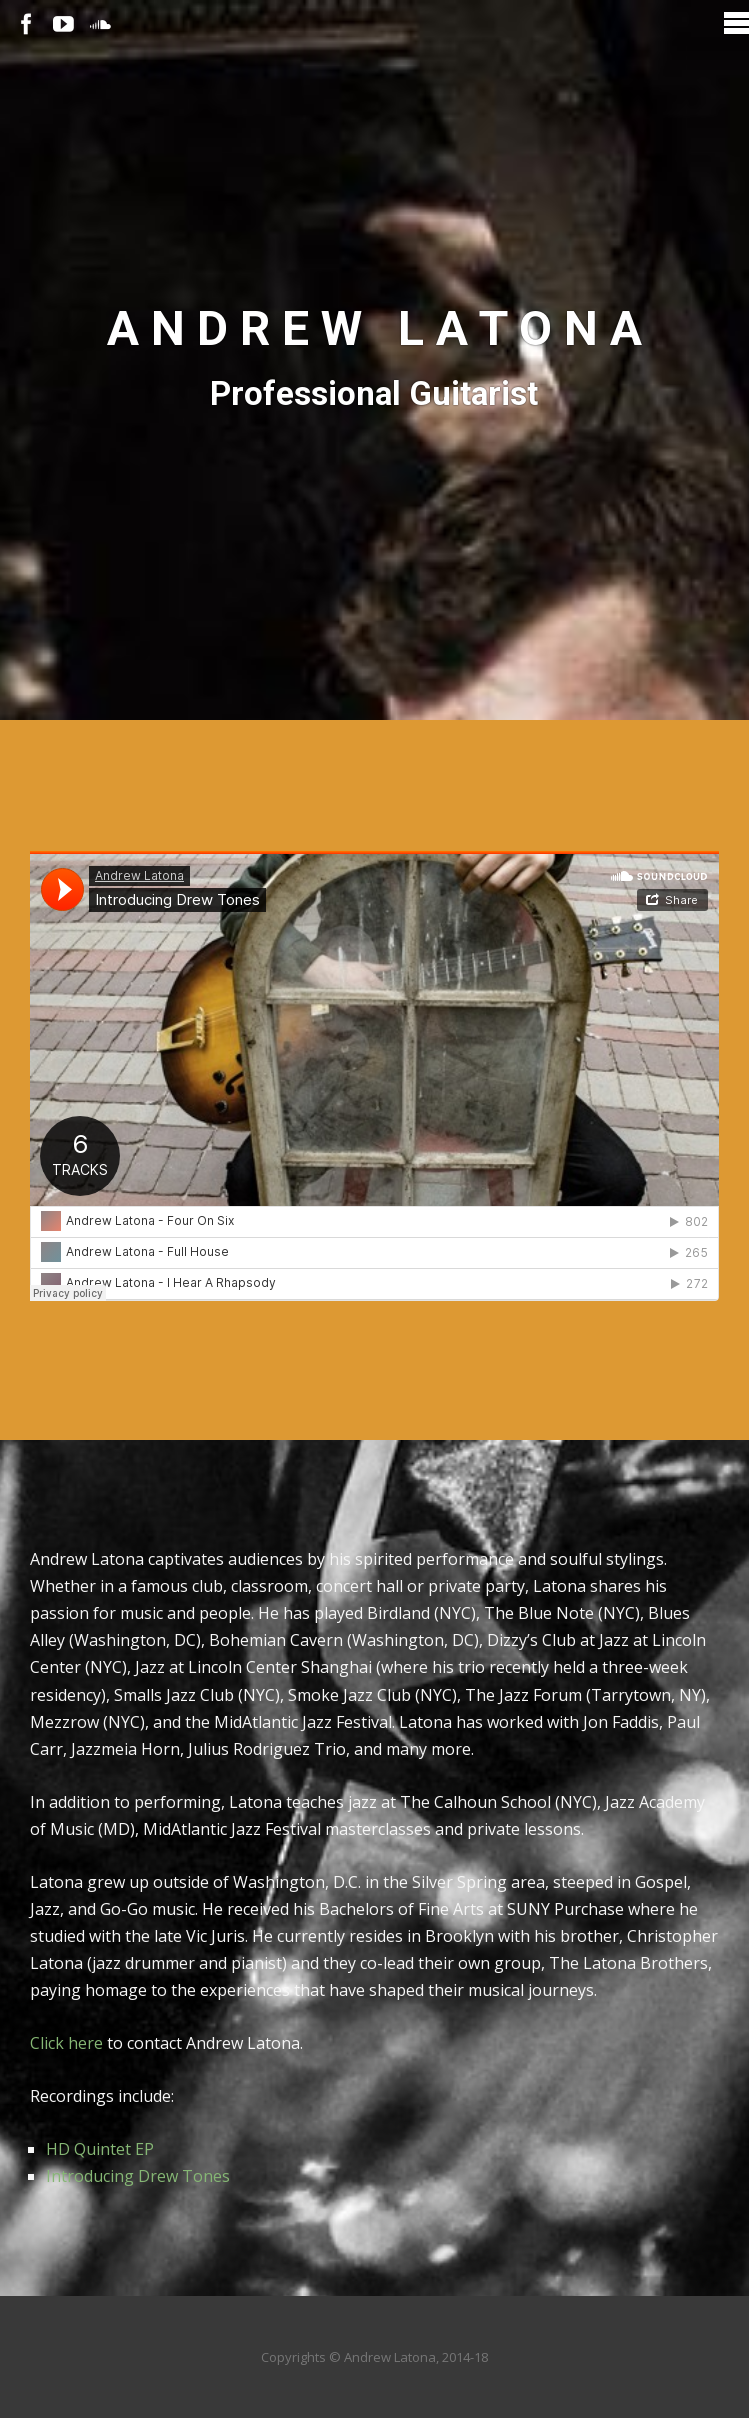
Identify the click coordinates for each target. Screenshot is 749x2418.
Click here (66, 2043)
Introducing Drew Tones (138, 2176)
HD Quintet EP (100, 2149)
